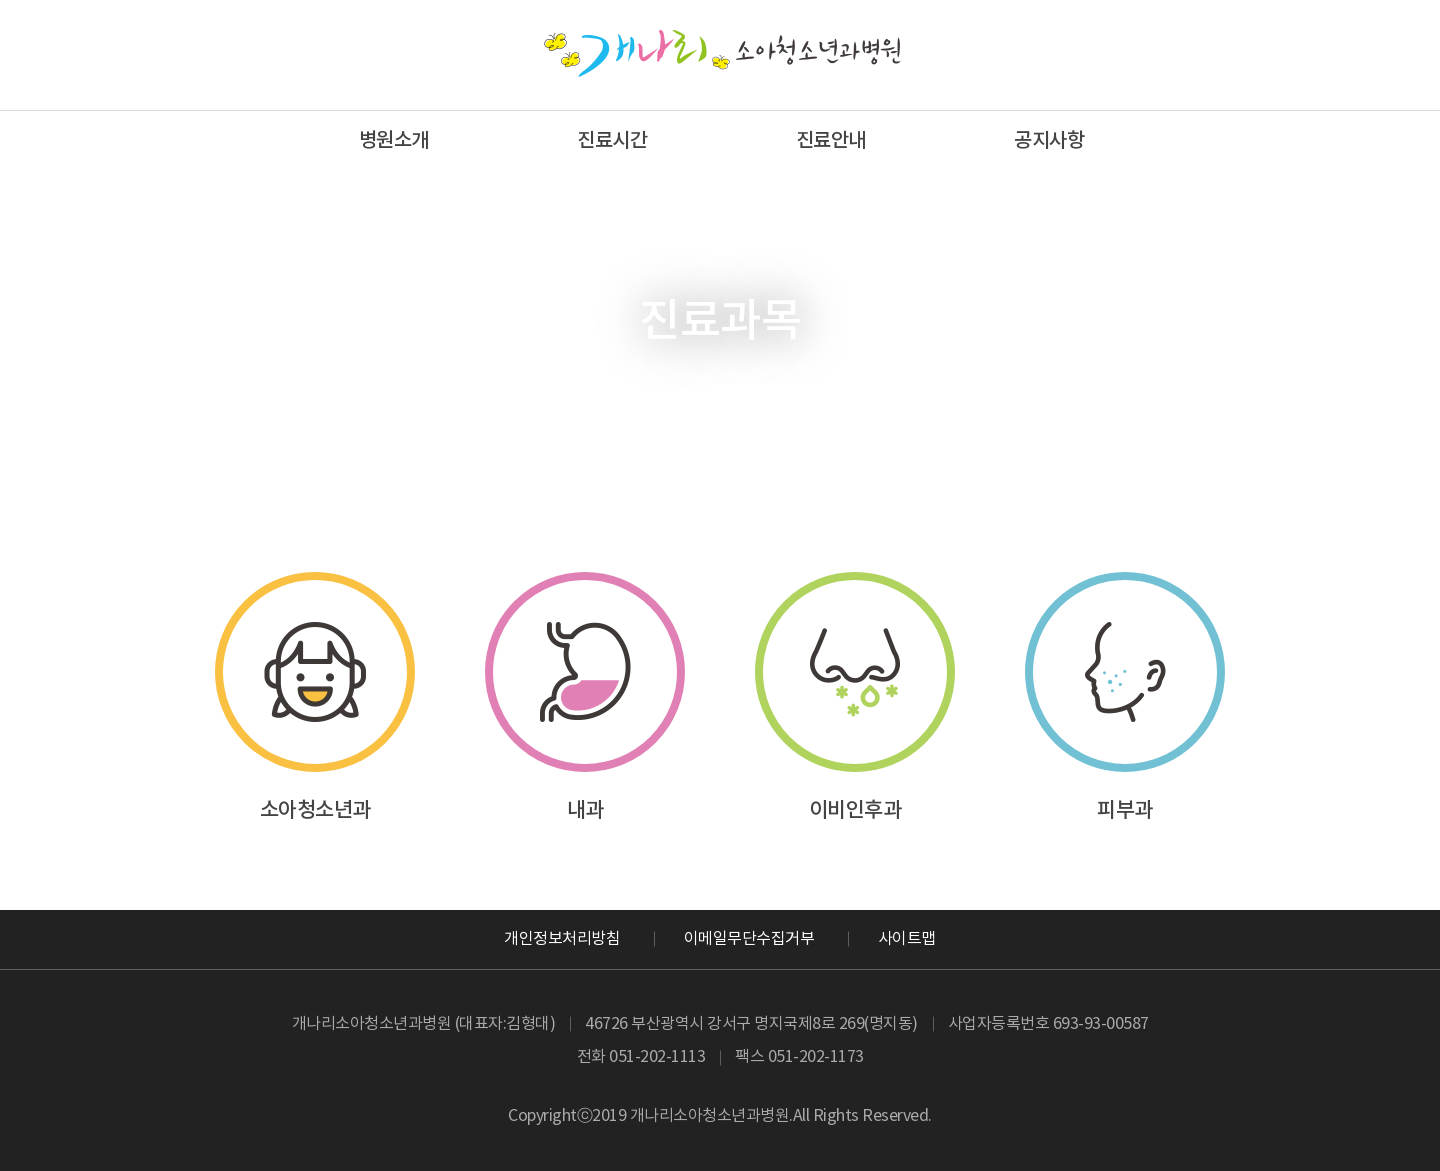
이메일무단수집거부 (749, 939)
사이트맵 (907, 939)
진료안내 (831, 141)
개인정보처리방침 (562, 939)
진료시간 (612, 141)
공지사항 (1049, 141)
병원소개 (394, 141)
